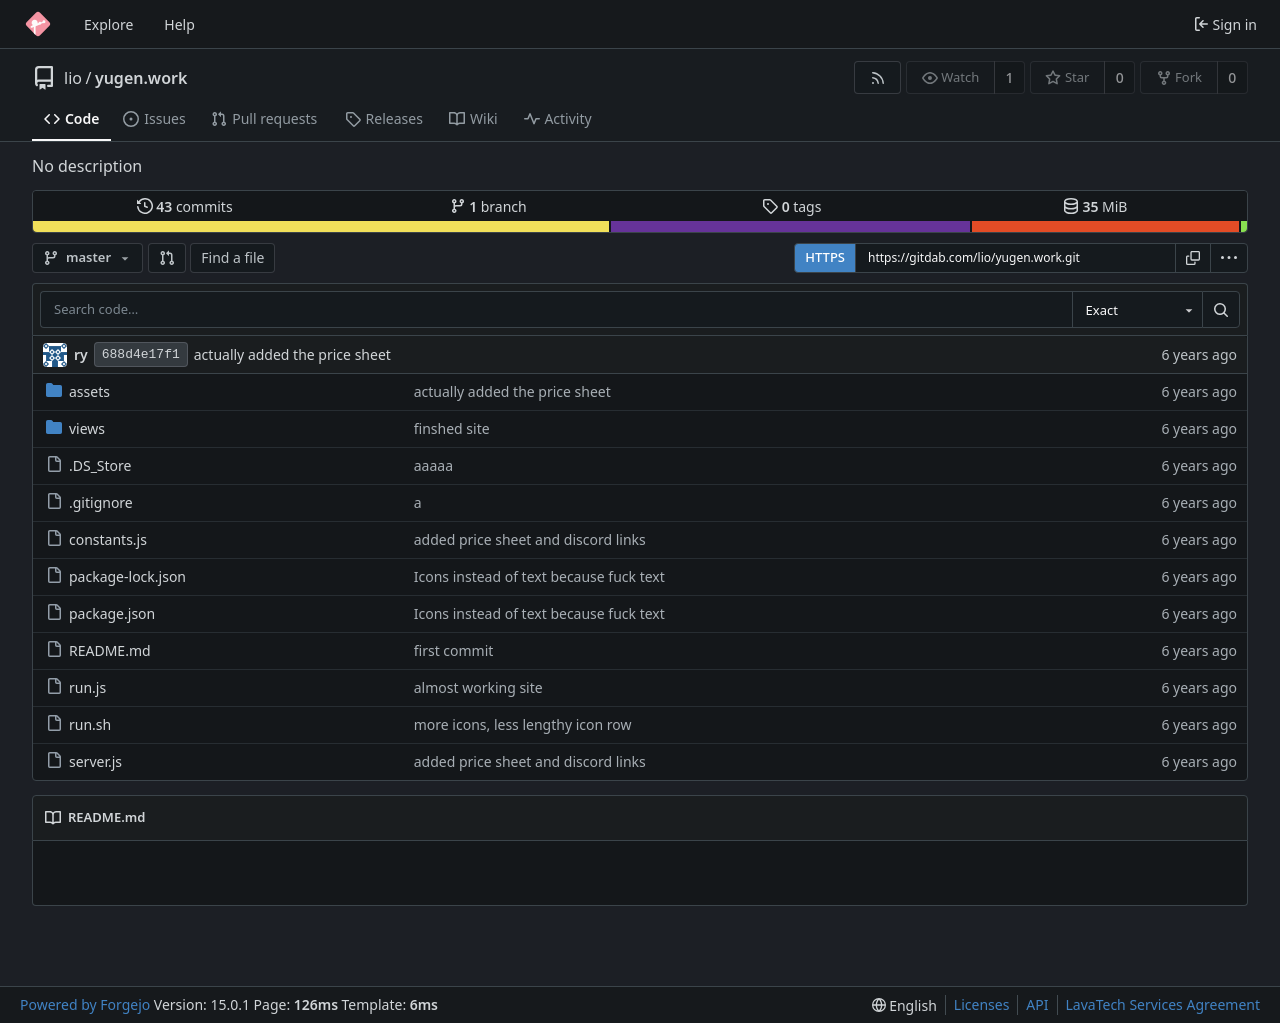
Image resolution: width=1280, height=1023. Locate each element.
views (75, 428)
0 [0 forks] (1232, 77)
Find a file (232, 257)
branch (488, 206)
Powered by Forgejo (85, 1004)
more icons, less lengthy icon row (523, 724)
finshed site (452, 428)
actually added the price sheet (292, 354)
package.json (100, 613)
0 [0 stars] (1120, 77)
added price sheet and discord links (530, 539)
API (1037, 1004)
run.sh (78, 724)
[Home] (38, 24)
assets (78, 391)
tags (791, 206)
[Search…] (1221, 310)
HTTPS (825, 257)
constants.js (96, 539)
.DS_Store (88, 465)
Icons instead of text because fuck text (539, 576)
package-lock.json (116, 576)
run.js (76, 687)
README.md (98, 650)
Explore (108, 24)
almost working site (478, 687)
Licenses (982, 1004)
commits (185, 206)
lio (73, 78)
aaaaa (433, 465)
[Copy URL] (1193, 258)
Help (179, 24)
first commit (454, 650)
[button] (167, 258)
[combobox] (1137, 310)
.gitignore (89, 502)
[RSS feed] (877, 77)
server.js (84, 761)
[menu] (1229, 258)
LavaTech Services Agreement (1163, 1004)
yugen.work (141, 78)
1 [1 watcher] (1010, 77)
